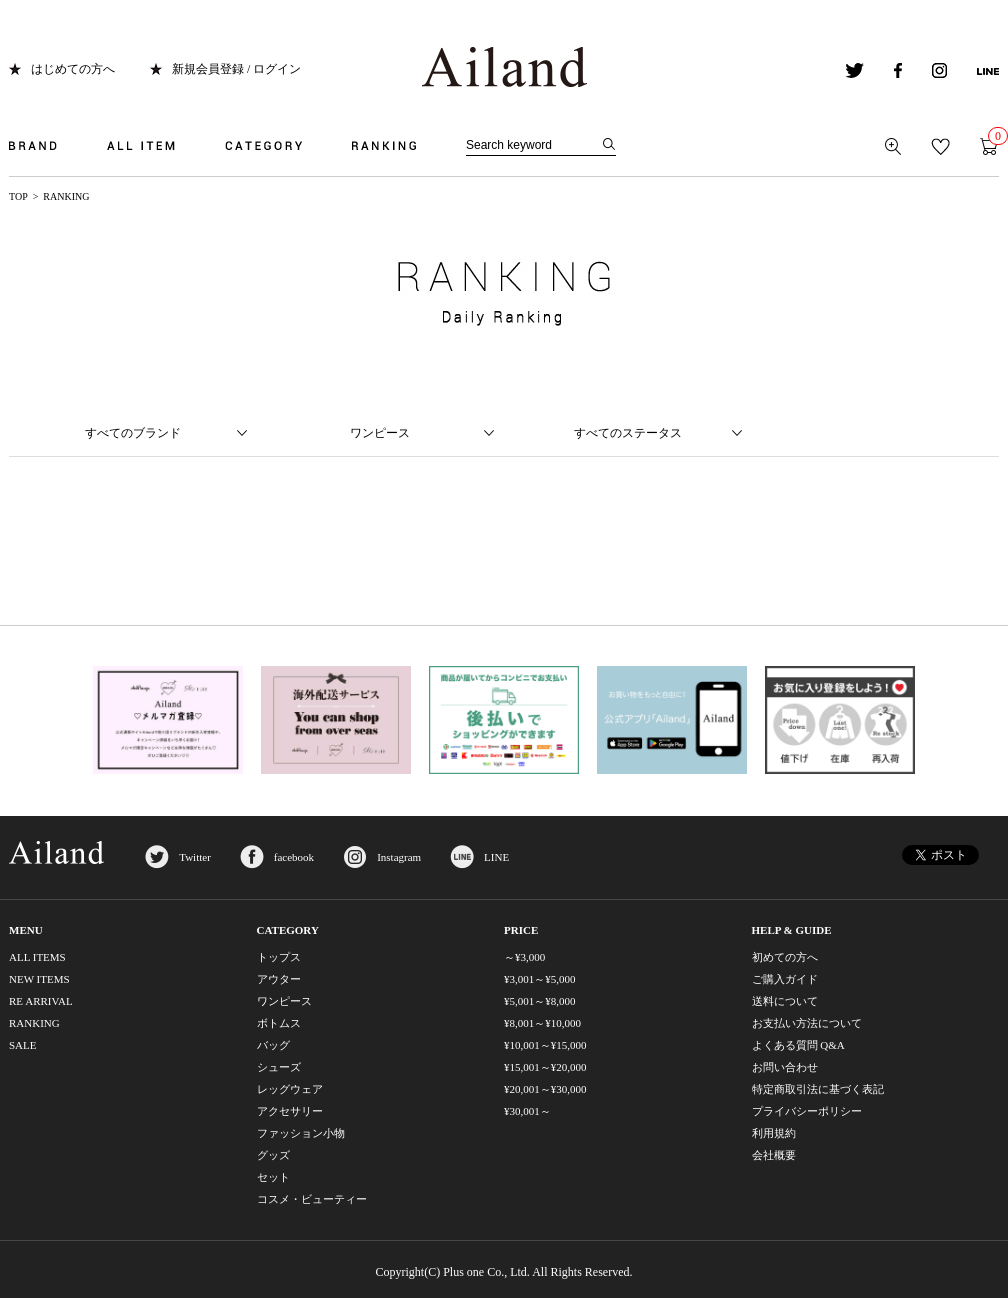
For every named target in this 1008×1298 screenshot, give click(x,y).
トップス (279, 957)
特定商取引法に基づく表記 (818, 1089)
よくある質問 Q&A (798, 1045)
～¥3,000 (524, 957)
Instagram (399, 857)
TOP (18, 196)
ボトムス (279, 1023)
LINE (496, 857)
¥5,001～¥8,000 (540, 1001)
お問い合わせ (785, 1067)
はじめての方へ (73, 69)
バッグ (273, 1045)
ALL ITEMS (37, 957)
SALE (23, 1045)
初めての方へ (785, 957)
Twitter (195, 857)
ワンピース (284, 1001)
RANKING (34, 1023)
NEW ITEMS (39, 979)
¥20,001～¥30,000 (545, 1089)
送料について (785, 1001)
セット (273, 1177)
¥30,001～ (527, 1111)
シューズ (279, 1067)
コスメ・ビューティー (312, 1199)
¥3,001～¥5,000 (540, 979)
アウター (279, 979)
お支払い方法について (807, 1023)
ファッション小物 (301, 1133)
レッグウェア (290, 1089)
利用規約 (774, 1133)
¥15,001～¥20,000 (545, 1067)
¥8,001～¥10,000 (542, 1023)
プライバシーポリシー (807, 1111)
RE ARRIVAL (41, 1001)
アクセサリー (290, 1111)
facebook (294, 857)
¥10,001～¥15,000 (545, 1045)
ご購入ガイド (785, 979)
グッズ (273, 1155)
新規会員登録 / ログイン (236, 69)
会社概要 (774, 1155)
